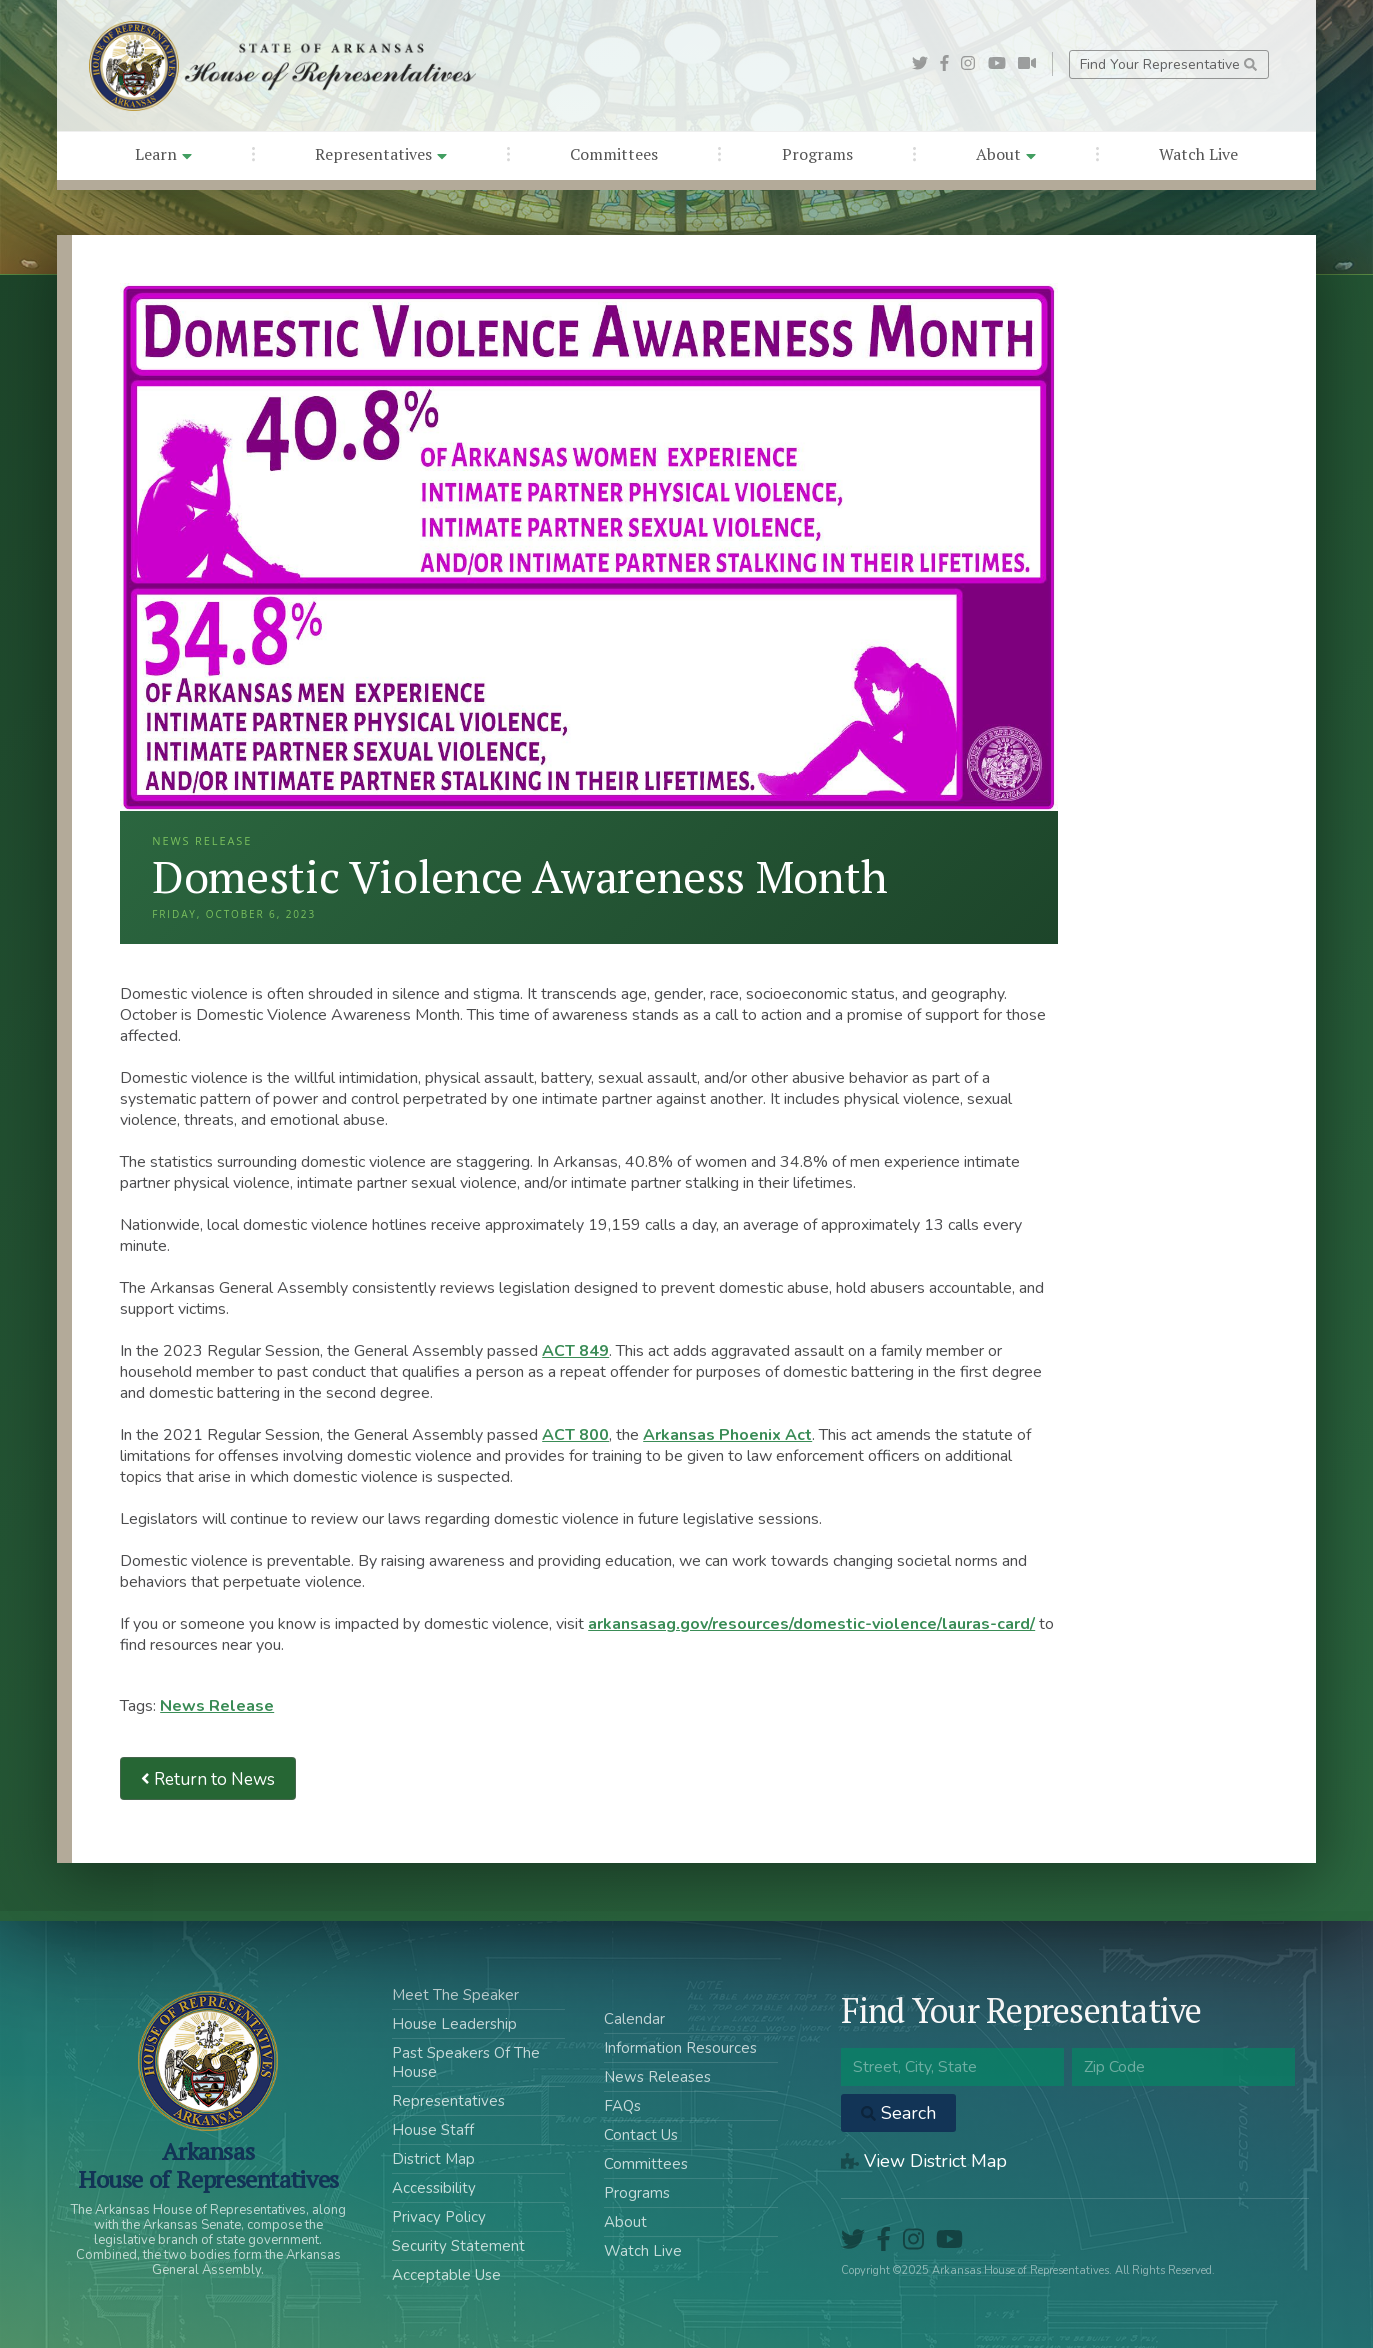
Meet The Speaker (455, 1995)
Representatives (381, 154)
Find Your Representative (1168, 64)
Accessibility (434, 2188)
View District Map (924, 2161)
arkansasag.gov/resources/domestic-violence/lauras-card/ (811, 1624)
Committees (614, 154)
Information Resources (680, 2048)
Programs (817, 154)
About (1006, 154)
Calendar (634, 2019)
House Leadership (454, 2024)
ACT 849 (575, 1351)
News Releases (657, 2077)
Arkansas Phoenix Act (727, 1435)
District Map (433, 2159)
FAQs (622, 2106)
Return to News (208, 1778)
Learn (163, 154)
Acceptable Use (446, 2275)
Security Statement (458, 2246)
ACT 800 (575, 1435)
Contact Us (641, 2135)
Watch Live (1198, 154)
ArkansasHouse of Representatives (208, 2165)
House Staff (433, 2130)
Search (898, 2113)
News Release (217, 1706)
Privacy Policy (439, 2217)
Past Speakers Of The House (466, 2062)
